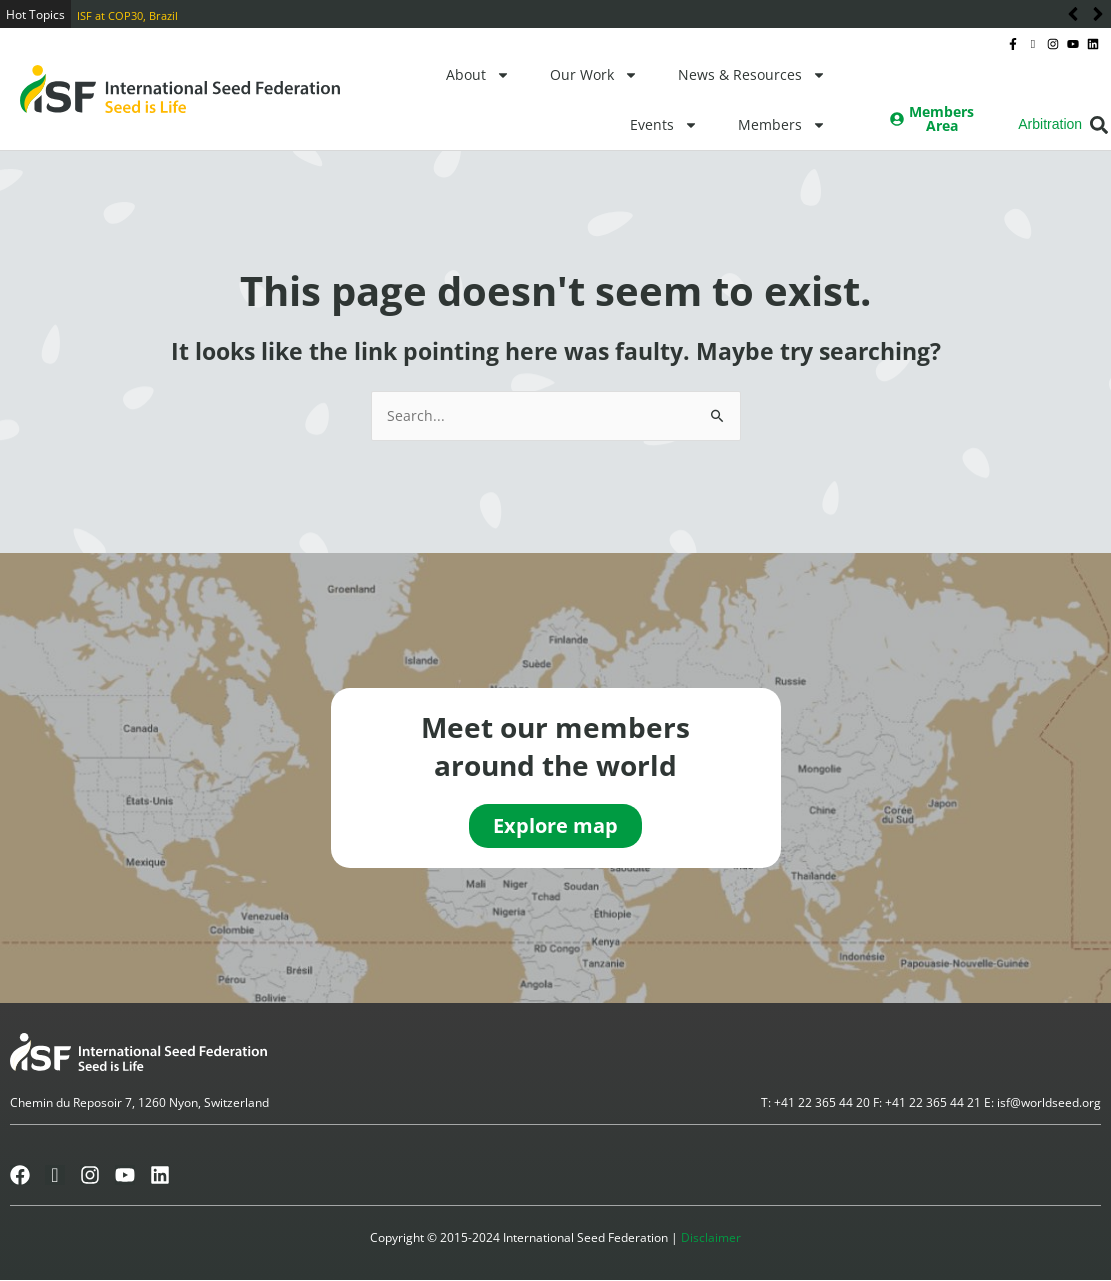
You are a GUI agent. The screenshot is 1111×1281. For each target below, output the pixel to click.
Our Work (594, 75)
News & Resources (752, 75)
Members (782, 125)
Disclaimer (711, 1238)
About (478, 75)
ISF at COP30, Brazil (127, 15)
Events (664, 125)
